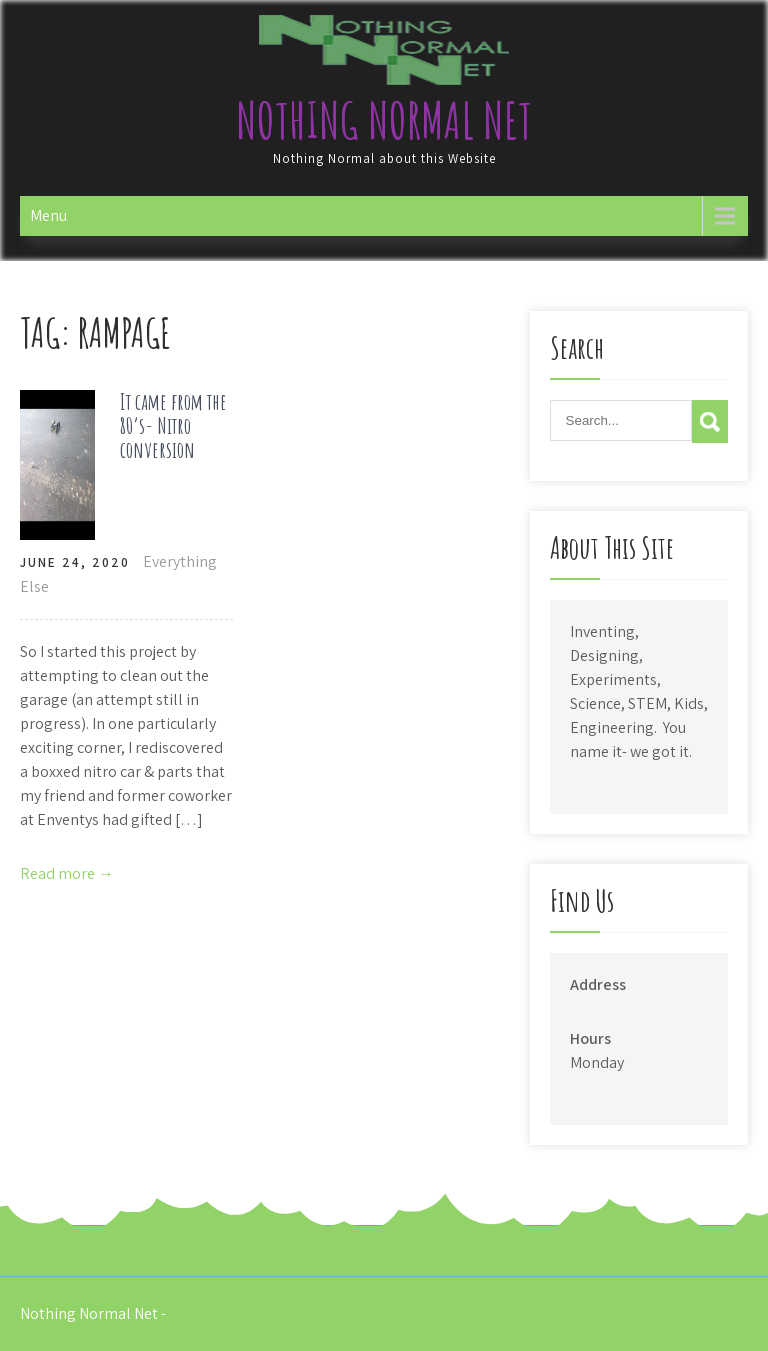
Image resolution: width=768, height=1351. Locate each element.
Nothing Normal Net (384, 119)
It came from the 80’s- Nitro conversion (173, 425)
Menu (48, 215)
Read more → (67, 873)
